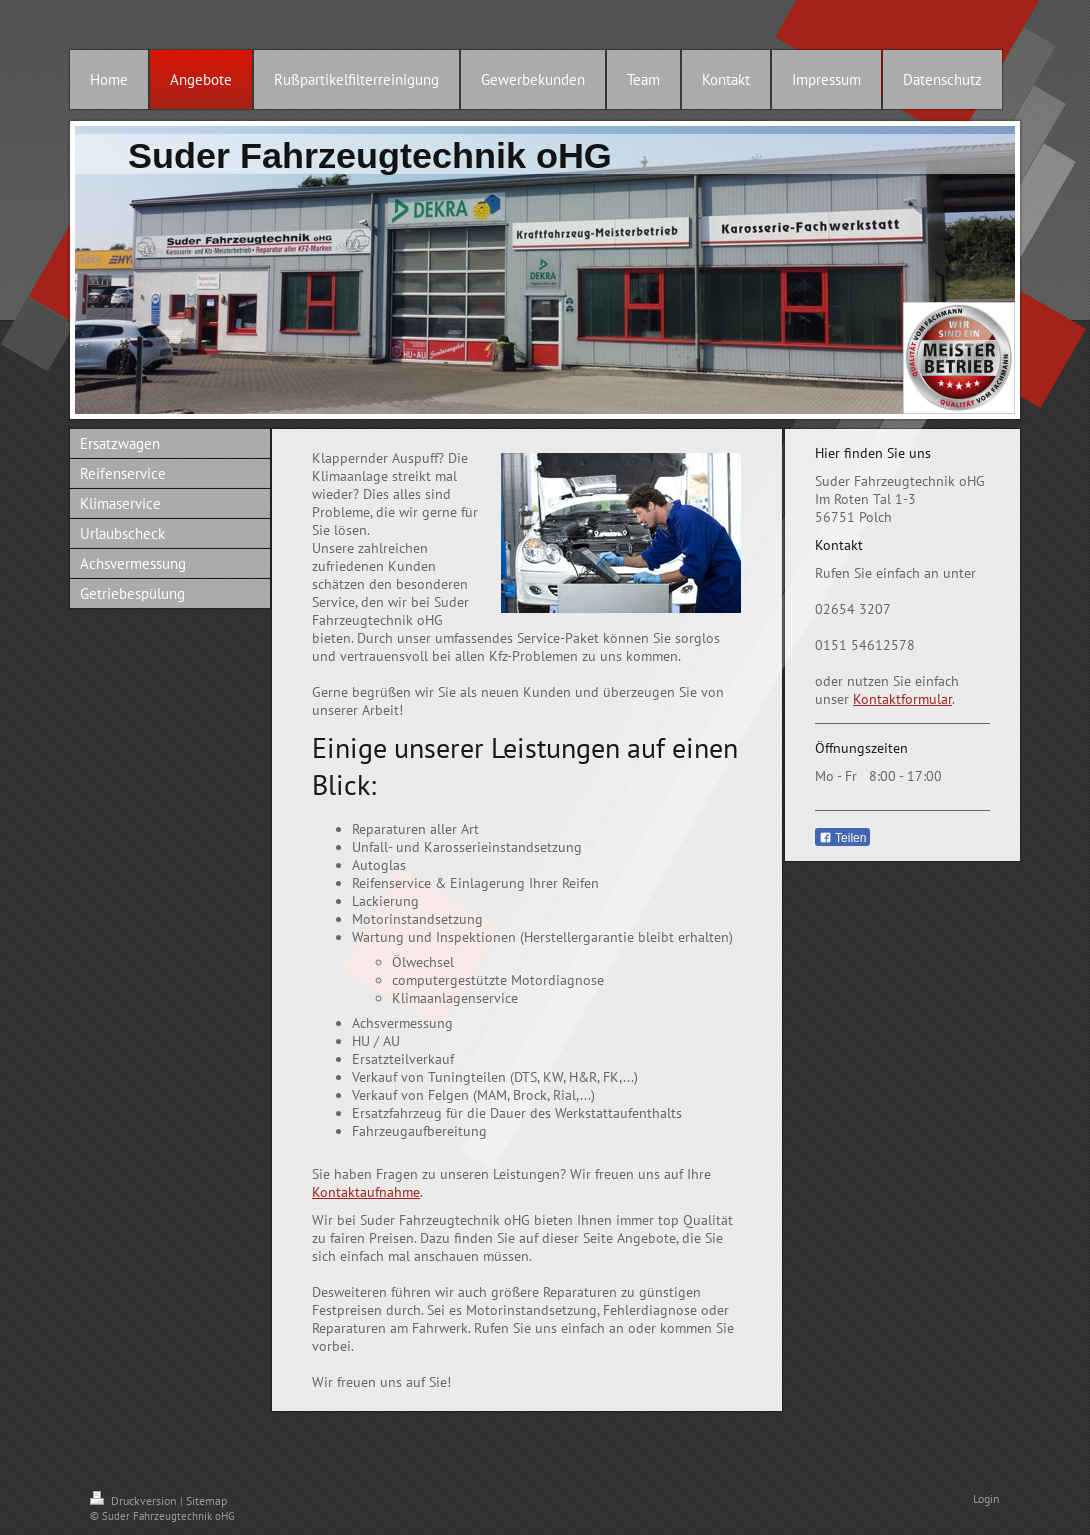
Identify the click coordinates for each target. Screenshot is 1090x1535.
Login (986, 1498)
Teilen (842, 838)
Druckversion (135, 1500)
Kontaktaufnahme (366, 1192)
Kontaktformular (902, 699)
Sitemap (206, 1500)
